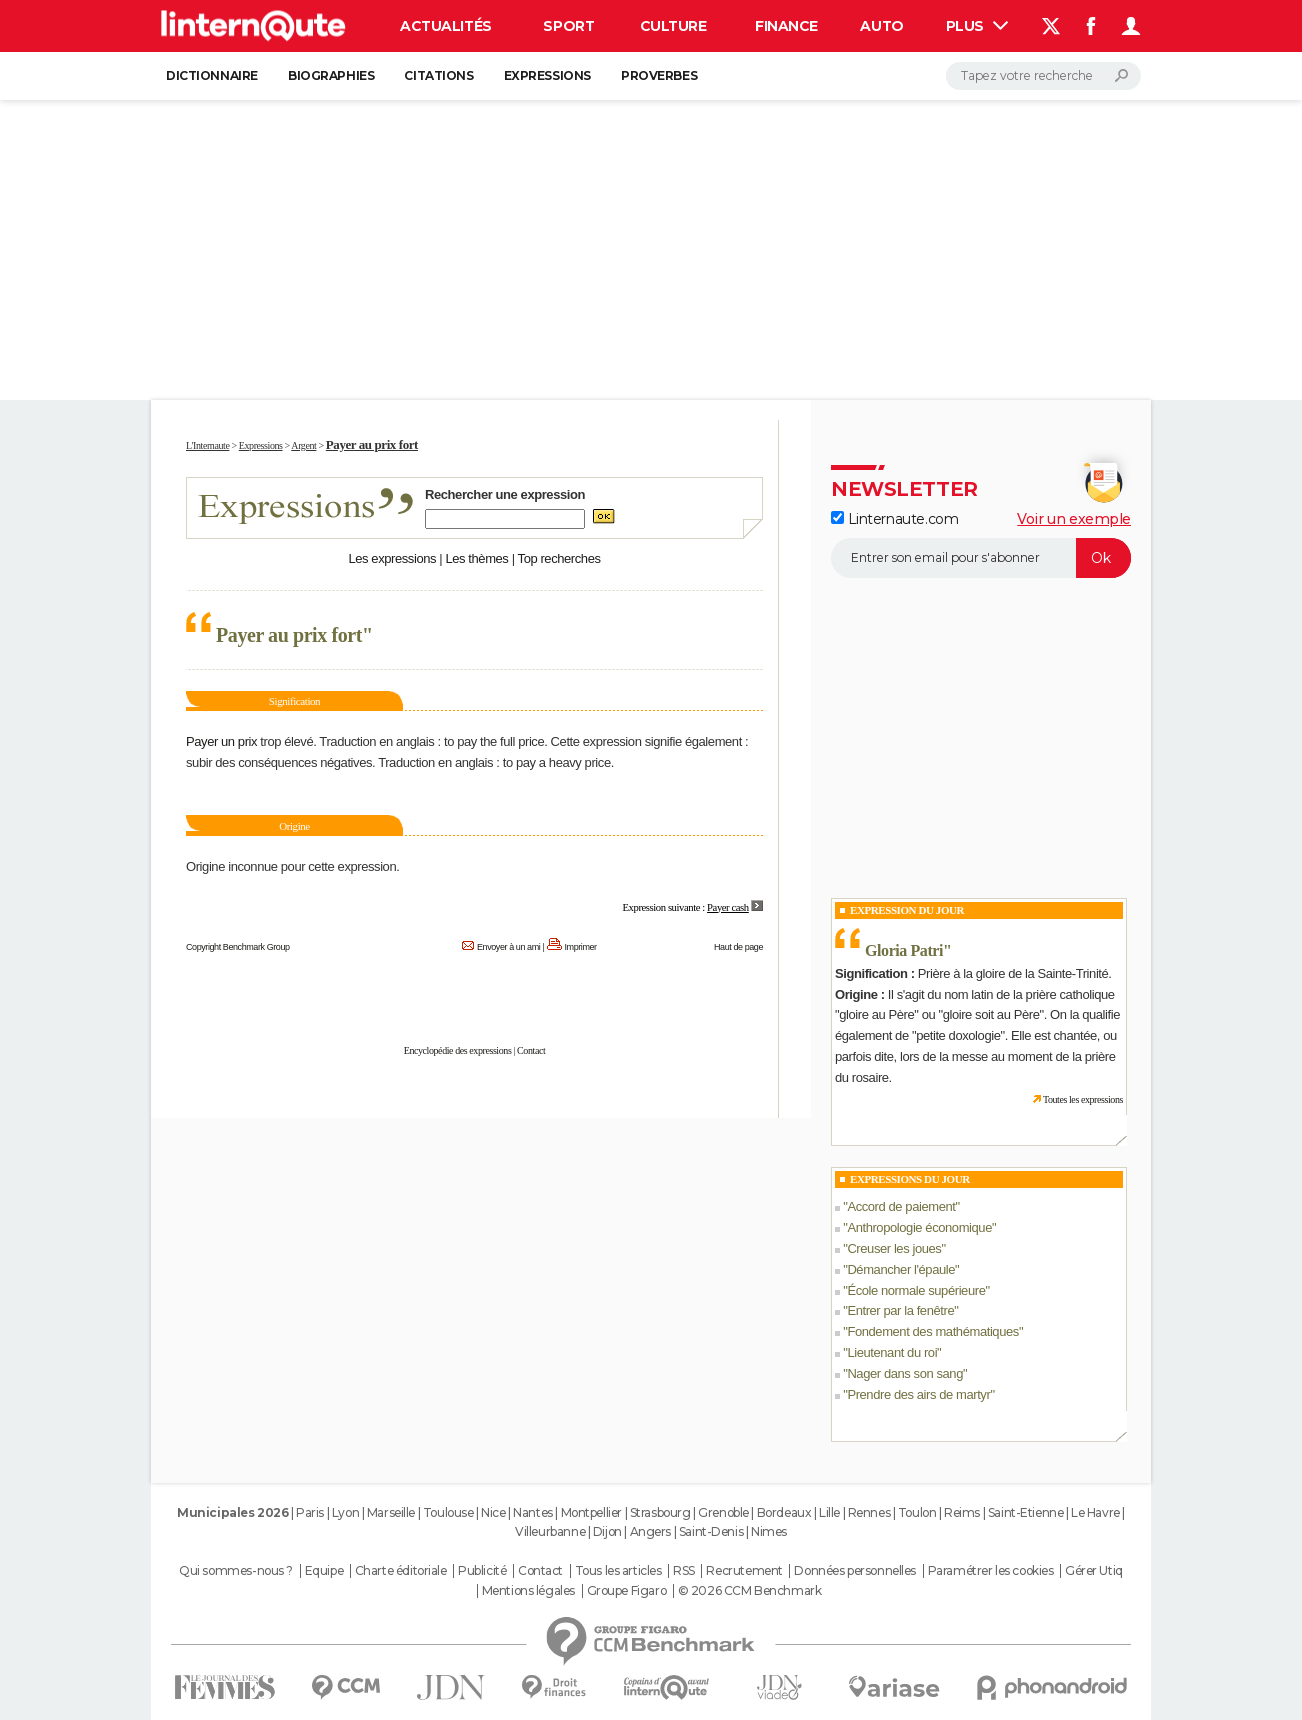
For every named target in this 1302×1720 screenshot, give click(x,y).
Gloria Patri (904, 950)
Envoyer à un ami (508, 947)
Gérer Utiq (1094, 1571)
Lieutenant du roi (892, 1352)
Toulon (917, 1512)
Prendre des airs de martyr (918, 1394)
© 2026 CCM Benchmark (750, 1591)
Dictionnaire (212, 75)
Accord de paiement (901, 1206)
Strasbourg (660, 1512)
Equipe (324, 1571)
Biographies (331, 75)
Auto (881, 26)
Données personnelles (855, 1571)
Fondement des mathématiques (933, 1331)
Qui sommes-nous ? (236, 1571)
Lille (829, 1512)
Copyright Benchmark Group (238, 947)
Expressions (547, 75)
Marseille (391, 1512)
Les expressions (392, 558)
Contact (531, 1050)
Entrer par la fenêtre (900, 1310)
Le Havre (1095, 1512)
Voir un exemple (1074, 519)
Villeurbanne (550, 1531)
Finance (786, 26)
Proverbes (659, 75)
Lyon (345, 1512)
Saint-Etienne (1026, 1512)
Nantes (532, 1512)
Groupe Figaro (627, 1591)
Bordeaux (784, 1512)
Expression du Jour (907, 910)
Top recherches (559, 558)
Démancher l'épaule (901, 1269)
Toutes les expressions (1083, 1099)
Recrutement (744, 1571)
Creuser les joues (894, 1248)
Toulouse (448, 1512)
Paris (310, 1512)
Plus (977, 26)
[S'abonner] (981, 558)
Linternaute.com (894, 519)
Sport (568, 26)
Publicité (482, 1571)
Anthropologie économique (919, 1227)
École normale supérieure (916, 1290)
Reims (962, 1512)
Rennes (869, 1512)
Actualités (446, 26)
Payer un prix (221, 741)
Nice (493, 1512)
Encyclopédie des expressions (458, 1050)
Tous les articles (618, 1571)
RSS (684, 1571)
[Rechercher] (1043, 76)
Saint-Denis (711, 1531)
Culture (673, 26)
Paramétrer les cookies (991, 1571)
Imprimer (581, 947)
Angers (650, 1531)
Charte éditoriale (401, 1571)
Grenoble (723, 1512)
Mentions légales (528, 1591)
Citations (438, 75)
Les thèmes (476, 558)
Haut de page (738, 947)
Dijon (607, 1531)
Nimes (769, 1531)
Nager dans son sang (905, 1373)
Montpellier (591, 1512)
